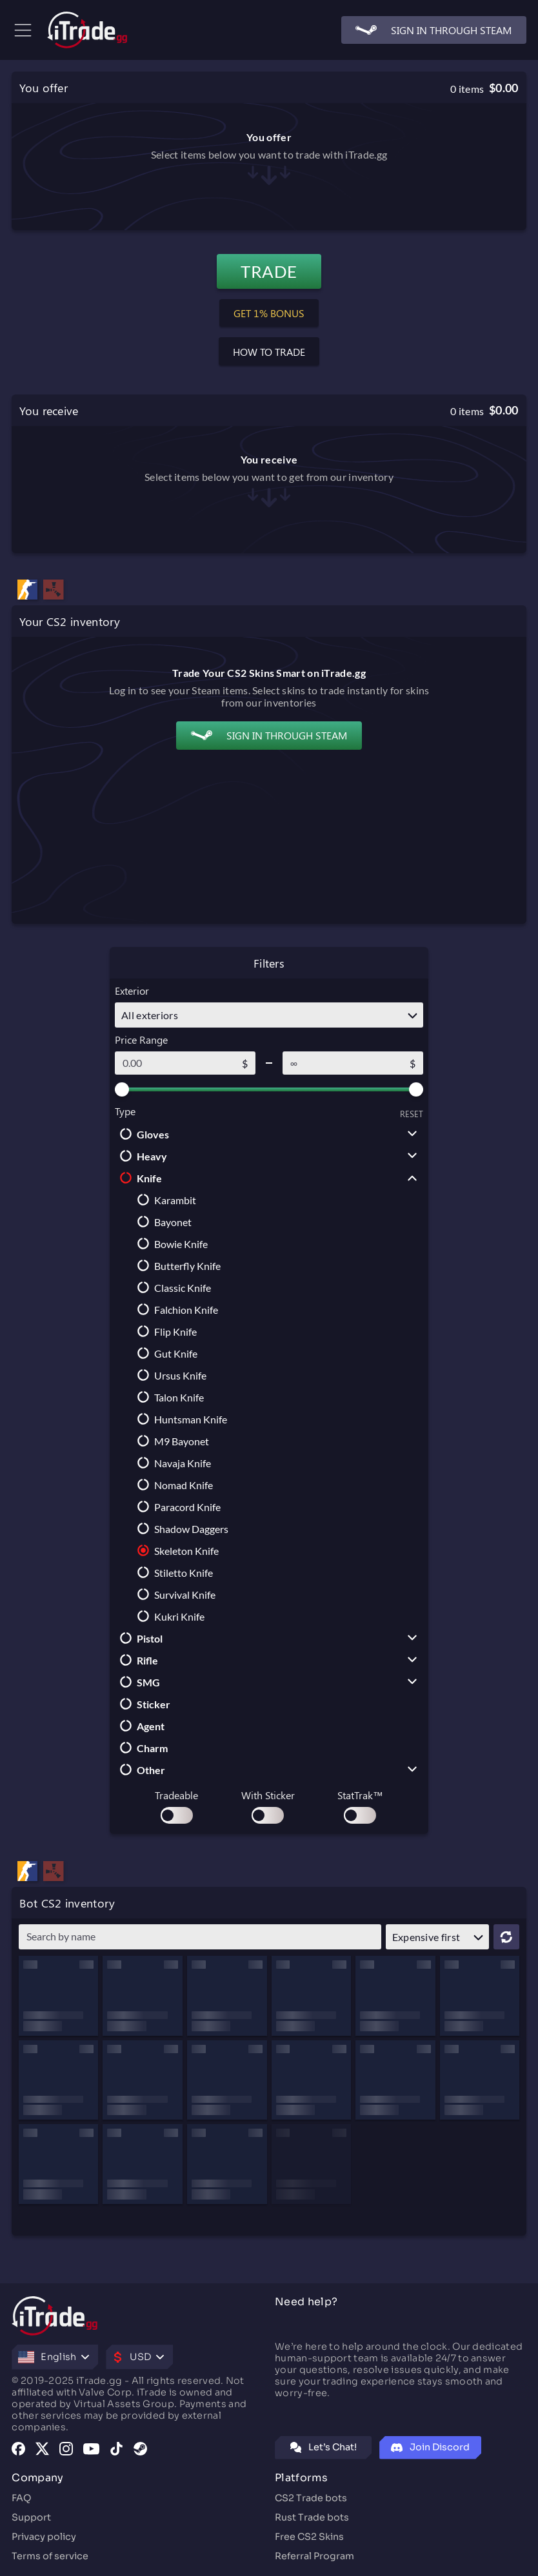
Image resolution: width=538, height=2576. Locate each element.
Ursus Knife (169, 1375)
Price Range (141, 1039)
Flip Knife (164, 1331)
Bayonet (162, 1222)
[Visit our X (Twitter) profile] (42, 2450)
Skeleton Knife (175, 1550)
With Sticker (268, 1795)
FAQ (21, 2498)
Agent (139, 1726)
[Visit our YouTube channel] (91, 2450)
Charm (141, 1748)
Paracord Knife (176, 1506)
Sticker (142, 1704)
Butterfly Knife (176, 1265)
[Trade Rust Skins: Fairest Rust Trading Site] (53, 1872)
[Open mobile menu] (17, 30)
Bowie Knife (170, 1243)
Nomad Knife (172, 1485)
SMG (137, 1682)
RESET (411, 1113)
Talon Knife (168, 1397)
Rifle (136, 1660)
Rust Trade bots (312, 2517)
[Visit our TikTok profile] (116, 2450)
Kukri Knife (168, 1616)
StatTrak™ (360, 1795)
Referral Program (314, 2556)
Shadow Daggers (180, 1528)
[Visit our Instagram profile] (66, 2450)
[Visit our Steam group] (140, 2450)
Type (125, 1111)
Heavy (141, 1156)
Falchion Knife (175, 1309)
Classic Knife (171, 1287)
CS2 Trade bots (311, 2498)
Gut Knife (164, 1353)
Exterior (132, 990)
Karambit (164, 1200)
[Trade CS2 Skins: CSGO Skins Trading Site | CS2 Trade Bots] (87, 30)
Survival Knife (173, 1594)
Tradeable (176, 1795)
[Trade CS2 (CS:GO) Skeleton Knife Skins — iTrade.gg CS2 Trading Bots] (27, 1872)
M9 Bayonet (170, 1441)
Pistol (139, 1638)
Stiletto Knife (172, 1572)
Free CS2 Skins (309, 2536)
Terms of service (50, 2556)
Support (31, 2517)
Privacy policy (44, 2536)
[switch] (177, 1815)
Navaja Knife (171, 1463)
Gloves (142, 1134)
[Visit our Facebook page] (18, 2450)
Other (140, 1770)
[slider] (122, 1089)
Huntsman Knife (179, 1419)
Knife (138, 1178)
